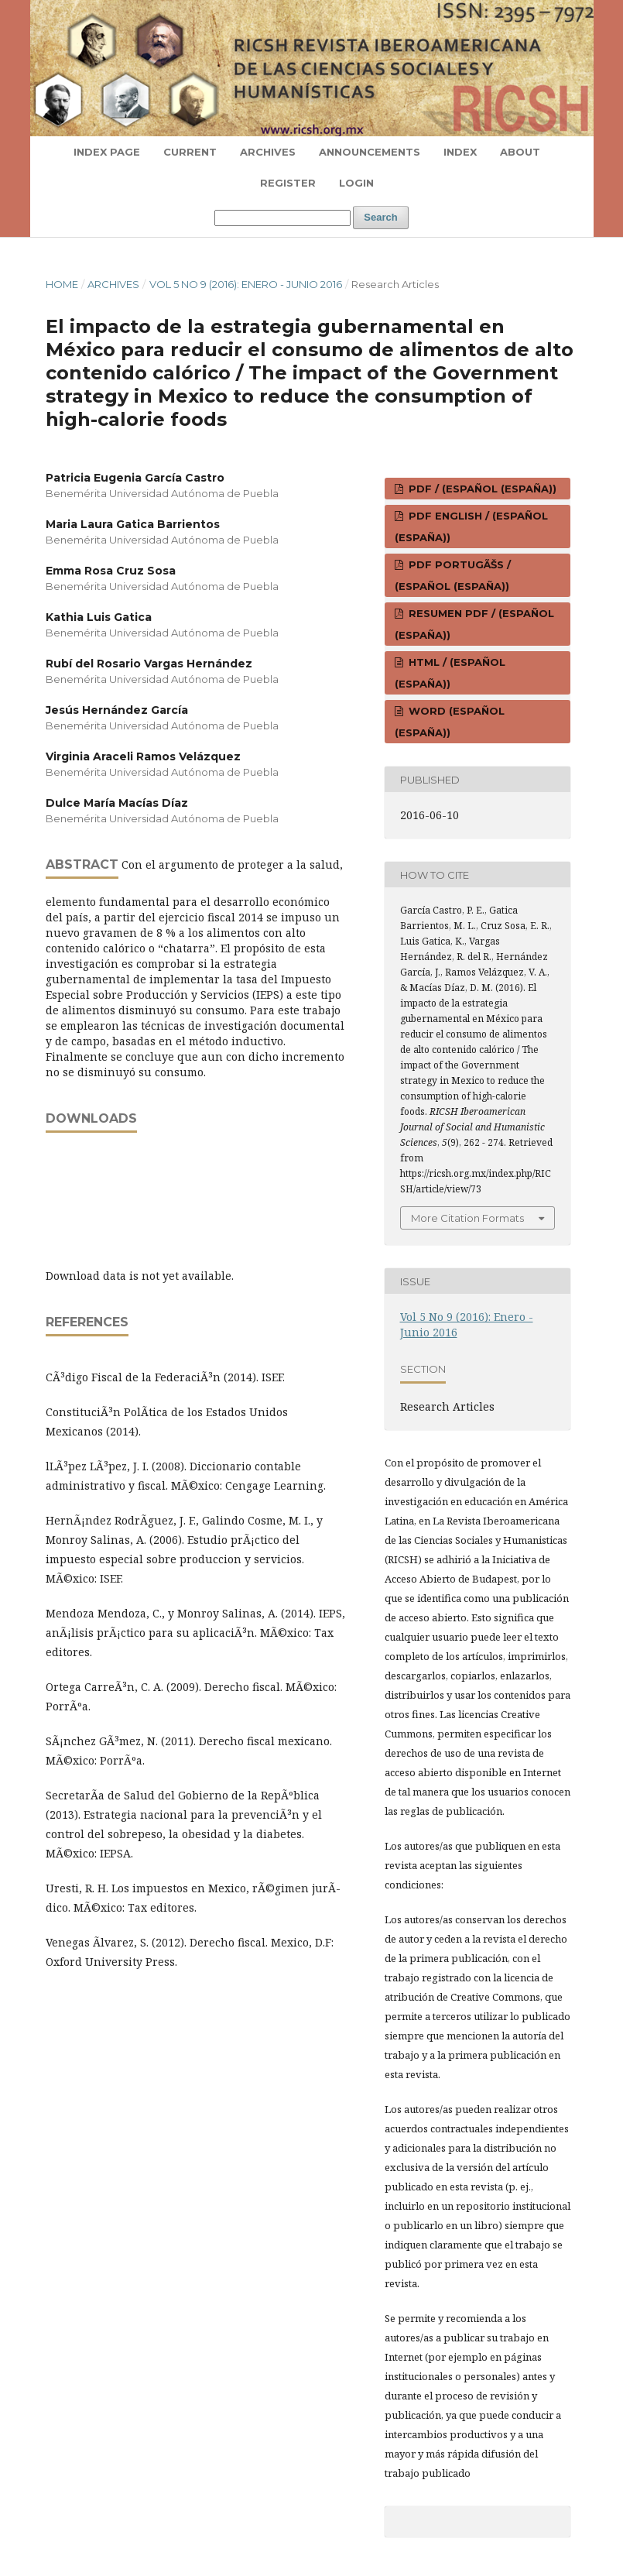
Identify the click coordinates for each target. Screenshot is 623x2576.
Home (62, 284)
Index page (107, 152)
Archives (268, 152)
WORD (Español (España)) (450, 722)
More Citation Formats (467, 1218)
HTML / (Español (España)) (450, 673)
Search (380, 217)
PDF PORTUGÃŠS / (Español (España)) (453, 575)
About (520, 152)
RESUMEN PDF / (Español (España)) (474, 624)
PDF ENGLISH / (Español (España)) (471, 526)
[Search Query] (282, 218)
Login (356, 183)
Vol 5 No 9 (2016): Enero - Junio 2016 (245, 284)
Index (460, 152)
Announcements (369, 152)
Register (288, 183)
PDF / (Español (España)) (481, 488)
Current (190, 152)
